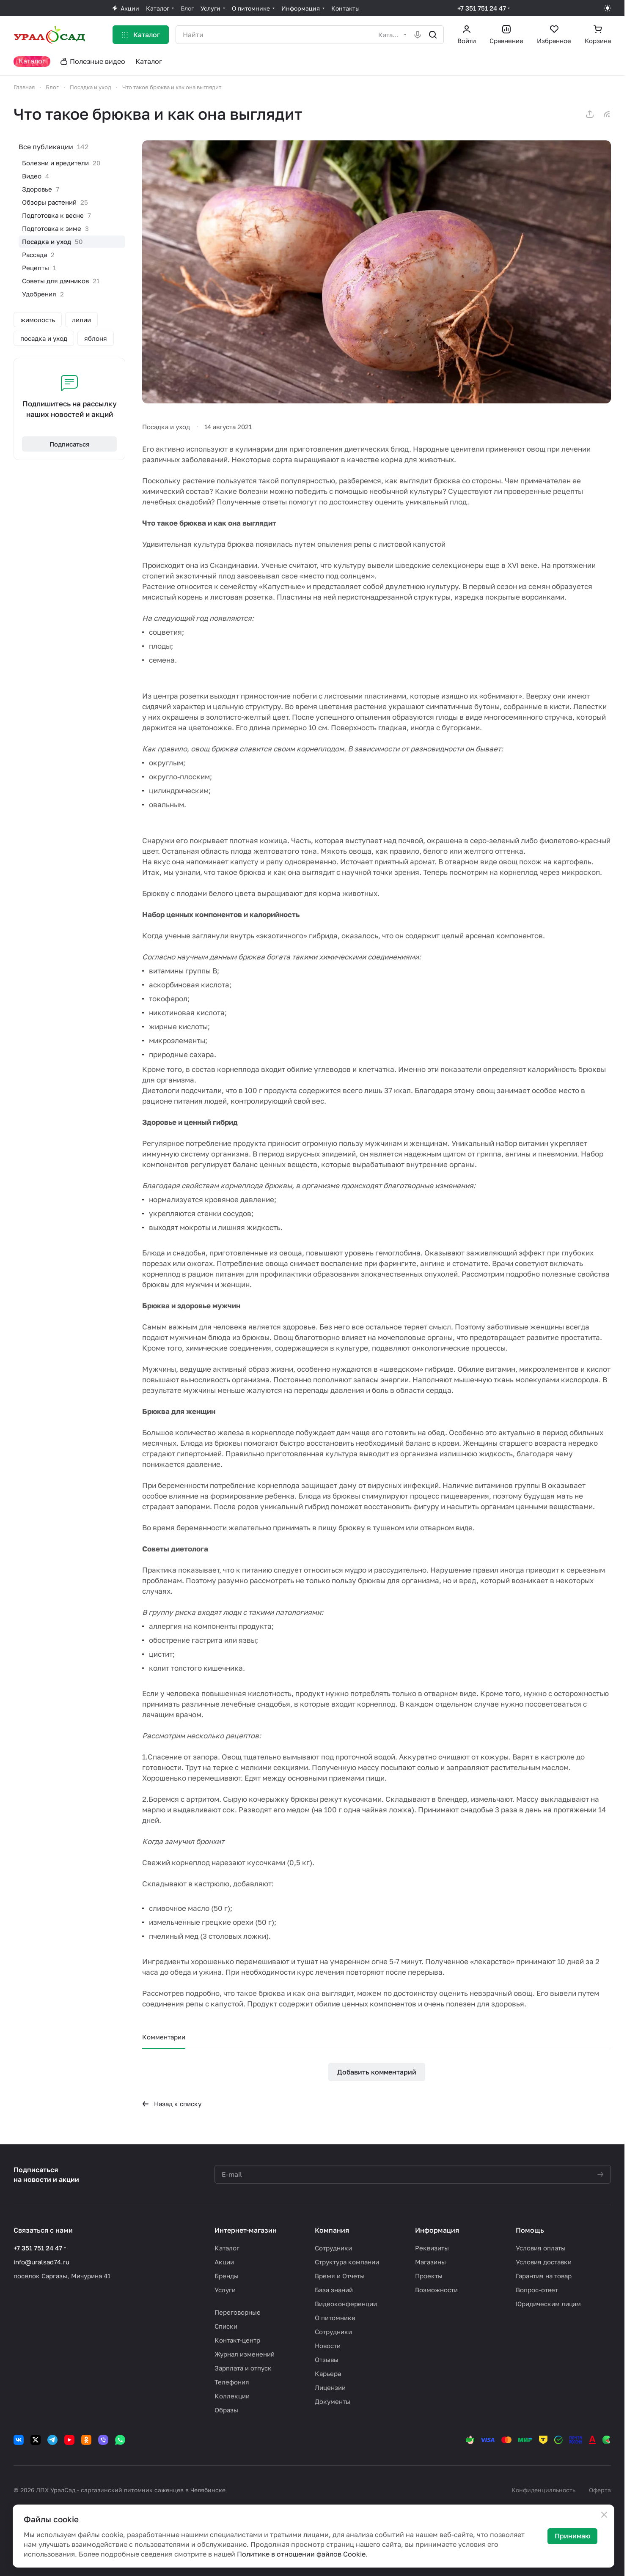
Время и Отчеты (340, 2276)
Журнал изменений (244, 2354)
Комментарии (163, 2037)
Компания (332, 2230)
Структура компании (347, 2262)
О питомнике (335, 2317)
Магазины (430, 2262)
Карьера (328, 2373)
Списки (225, 2326)
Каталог (226, 2248)
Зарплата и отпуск (243, 2368)
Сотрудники (333, 2248)
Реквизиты (432, 2248)
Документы (332, 2401)
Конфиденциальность (543, 2490)
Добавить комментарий (376, 2072)
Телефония (231, 2382)
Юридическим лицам (548, 2303)
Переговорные (237, 2312)
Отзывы (326, 2359)
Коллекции (232, 2396)
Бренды (226, 2276)
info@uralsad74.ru (41, 2262)
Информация (437, 2230)
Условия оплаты (541, 2248)
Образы (226, 2410)
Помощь (530, 2230)
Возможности (436, 2290)
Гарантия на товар (544, 2276)
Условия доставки (544, 2262)
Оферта (600, 2490)
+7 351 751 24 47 (481, 8)
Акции (224, 2262)
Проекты (429, 2276)
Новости (328, 2345)
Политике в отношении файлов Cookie (301, 2554)
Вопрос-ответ (537, 2290)
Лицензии (330, 2387)
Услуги (225, 2290)
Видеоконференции (346, 2303)
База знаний (334, 2290)
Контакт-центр (237, 2340)
